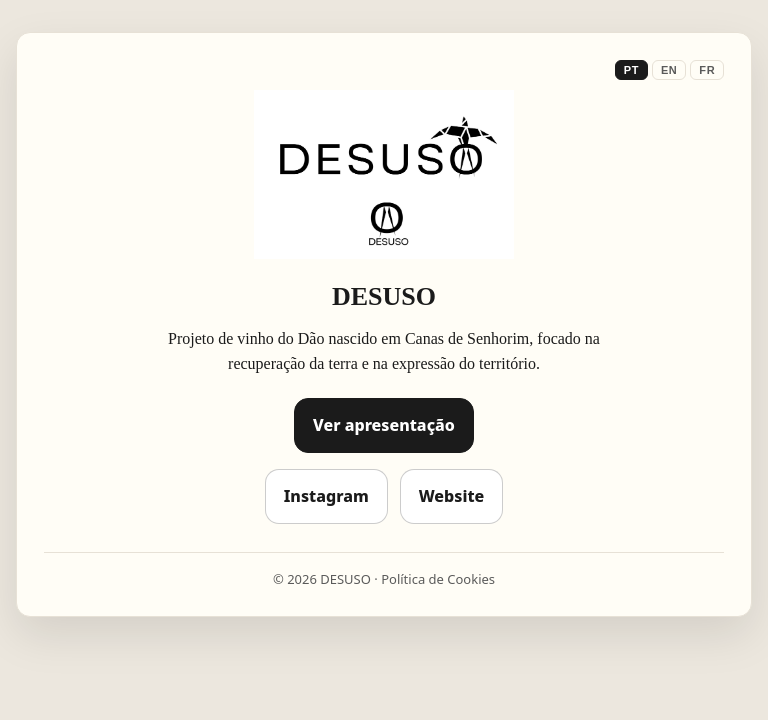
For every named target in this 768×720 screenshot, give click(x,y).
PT (631, 70)
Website (452, 496)
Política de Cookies (438, 579)
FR (707, 70)
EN (669, 70)
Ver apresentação (384, 425)
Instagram (326, 496)
